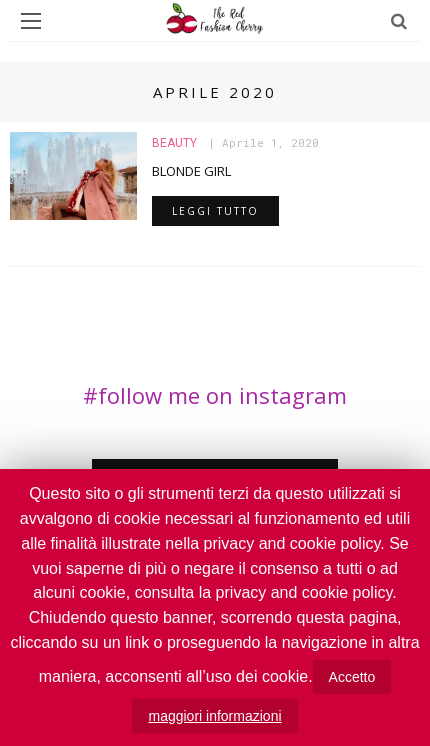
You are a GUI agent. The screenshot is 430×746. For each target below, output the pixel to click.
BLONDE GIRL (191, 171)
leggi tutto (215, 211)
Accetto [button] (352, 677)
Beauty (174, 143)
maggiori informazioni (214, 716)
